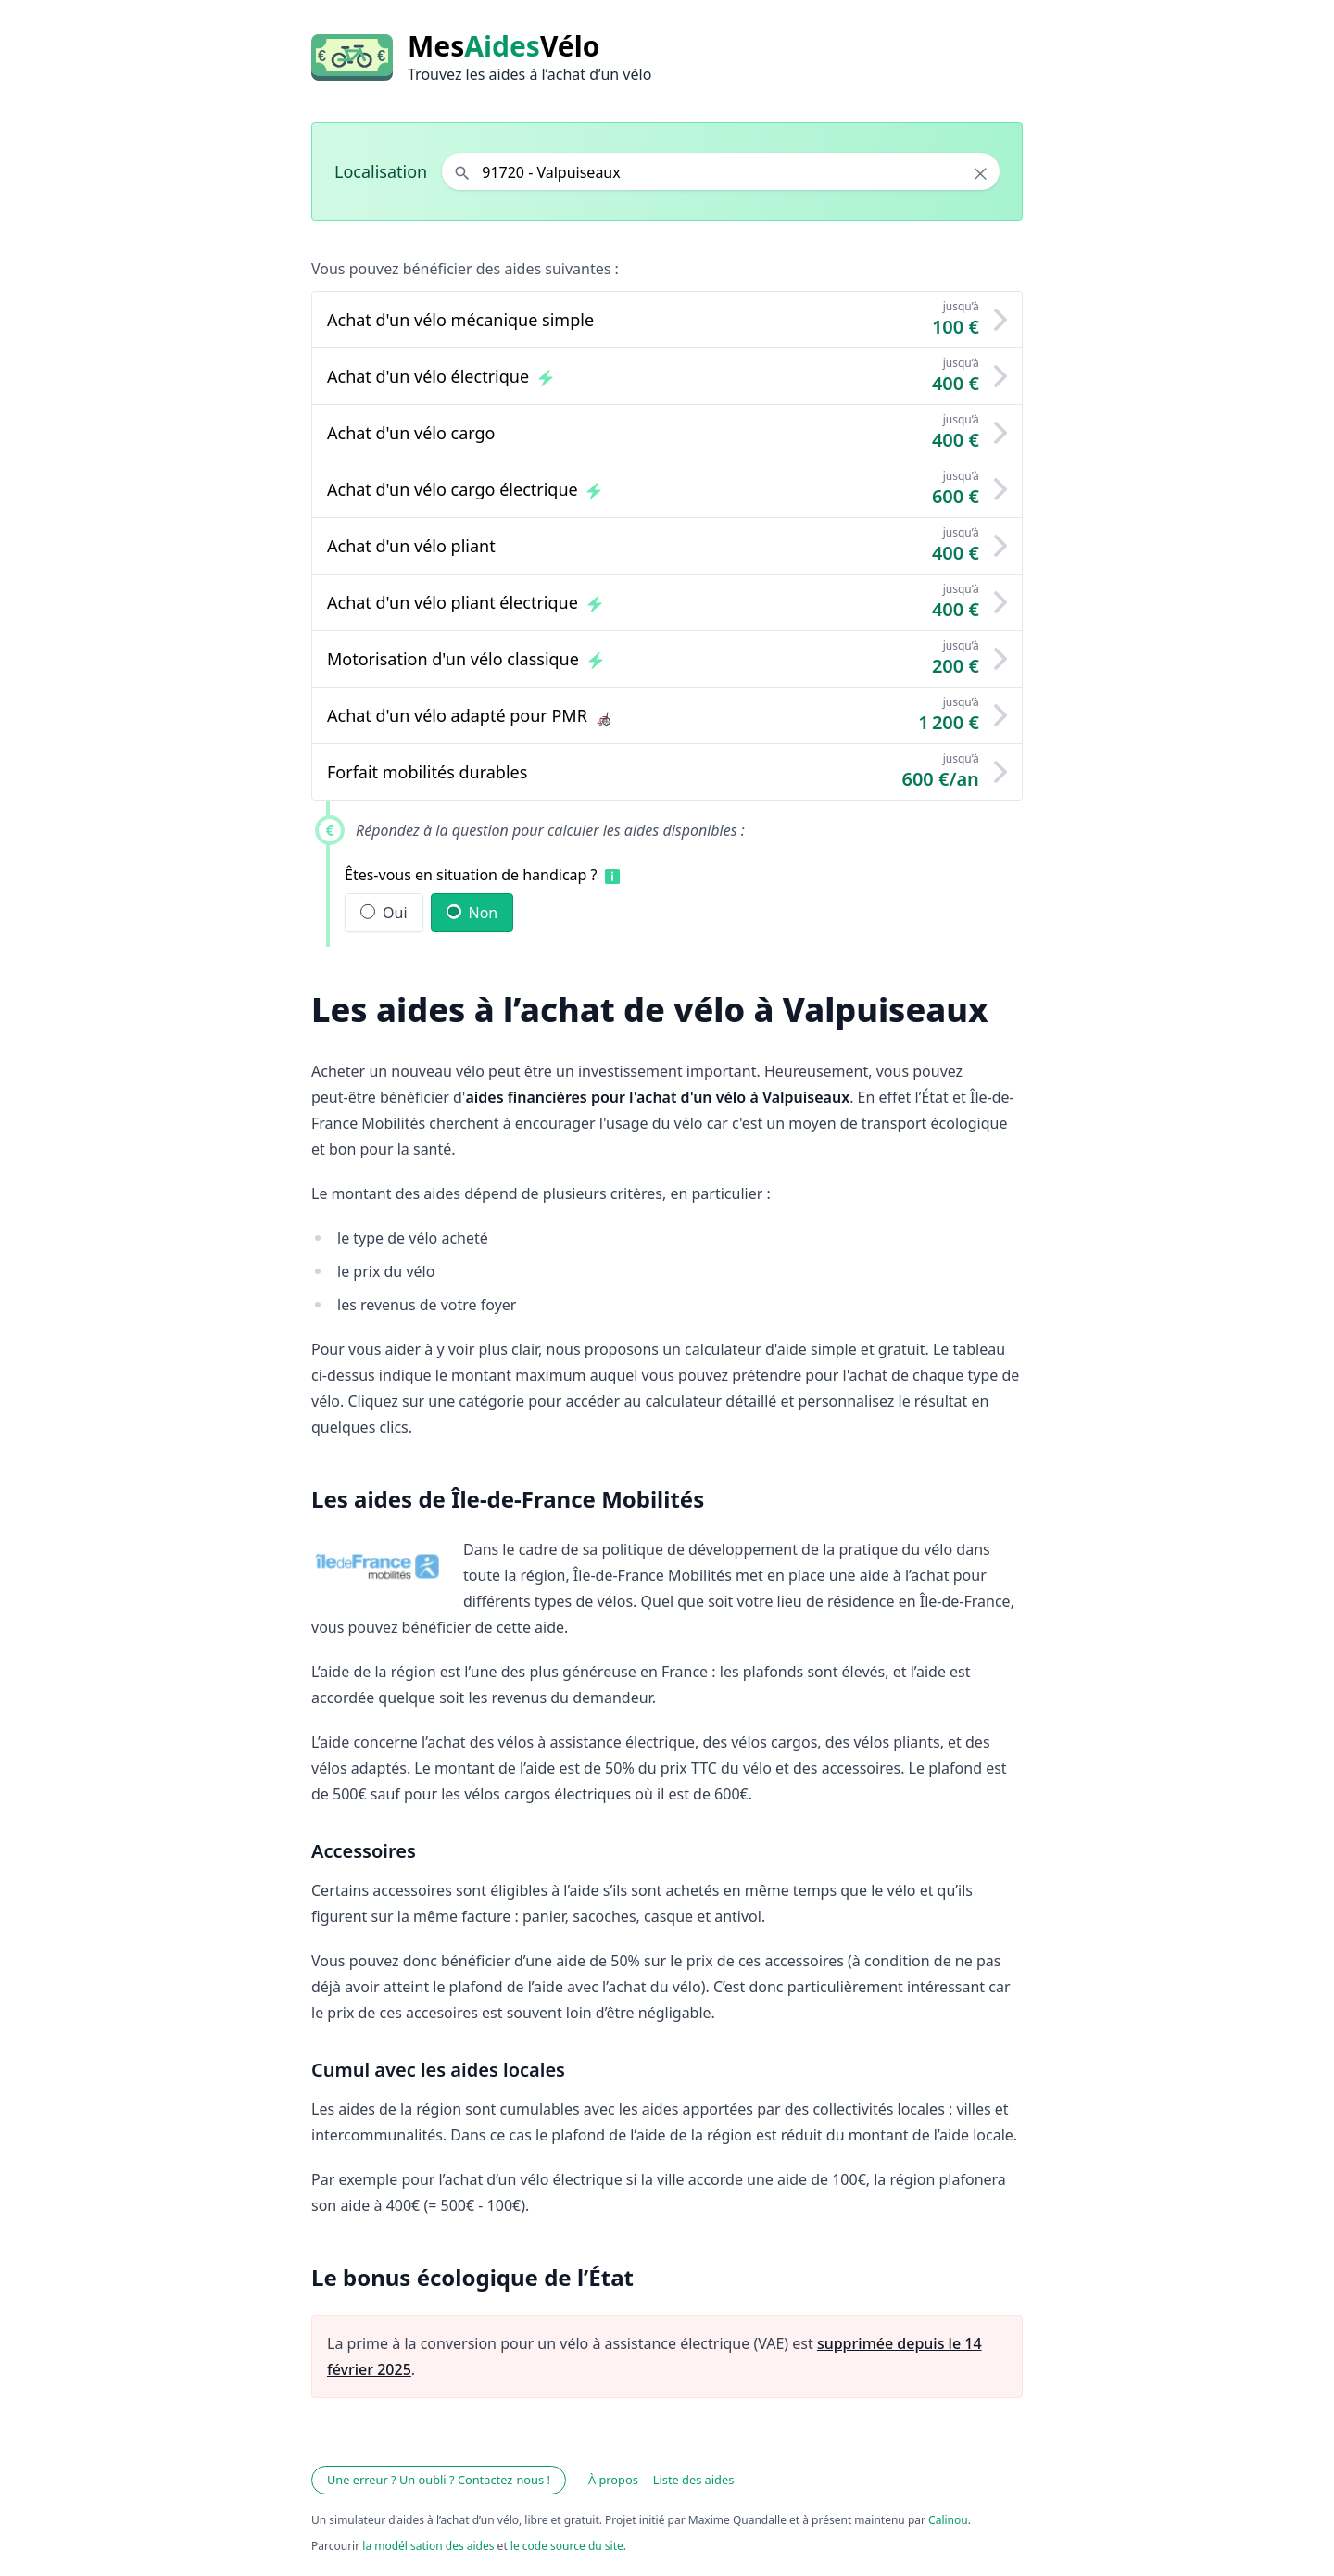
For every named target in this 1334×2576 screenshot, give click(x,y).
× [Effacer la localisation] (980, 173)
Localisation (380, 171)
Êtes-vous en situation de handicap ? (471, 875)
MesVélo (503, 46)
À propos (613, 2479)
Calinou (948, 2520)
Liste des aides (694, 2479)
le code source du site (566, 2546)
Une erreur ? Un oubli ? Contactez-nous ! (438, 2479)
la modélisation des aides (428, 2546)
